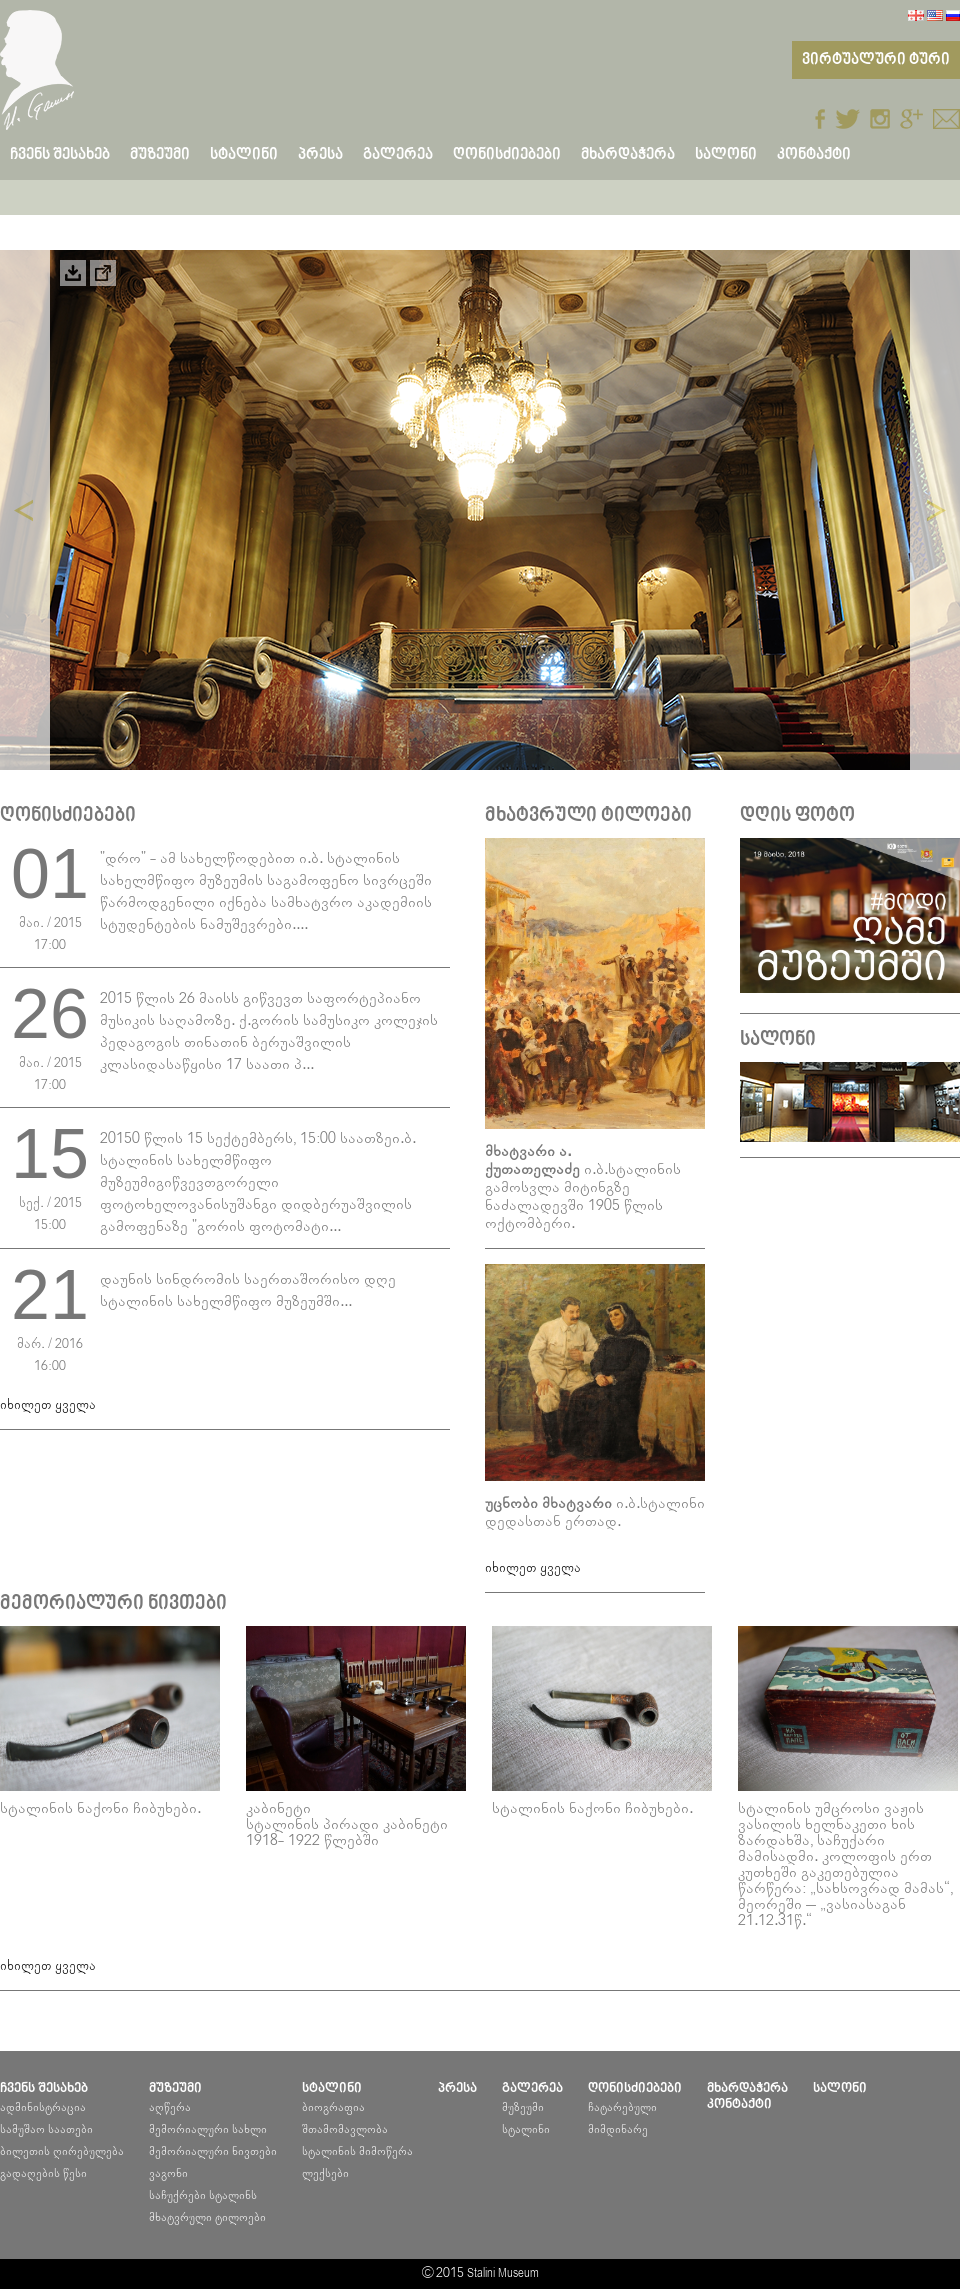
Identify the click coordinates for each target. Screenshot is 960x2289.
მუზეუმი (523, 2107)
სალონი (726, 155)
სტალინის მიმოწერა (357, 2151)
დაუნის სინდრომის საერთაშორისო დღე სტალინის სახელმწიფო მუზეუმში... (248, 1290)
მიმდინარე (618, 2129)
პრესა (320, 155)
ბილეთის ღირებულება (62, 2151)
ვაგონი (168, 2173)
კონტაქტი (814, 155)
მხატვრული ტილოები (207, 2217)
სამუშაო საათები (46, 2129)
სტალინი (526, 2129)
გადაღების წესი (43, 2173)
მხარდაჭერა (628, 155)
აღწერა (170, 2107)
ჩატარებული (622, 2107)
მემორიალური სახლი (208, 2129)
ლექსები (325, 2173)
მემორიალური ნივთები (213, 2151)
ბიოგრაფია (333, 2107)
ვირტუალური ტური (876, 60)
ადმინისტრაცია (43, 2107)
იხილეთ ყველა (48, 1405)
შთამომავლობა (345, 2129)
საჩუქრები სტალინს (203, 2195)
